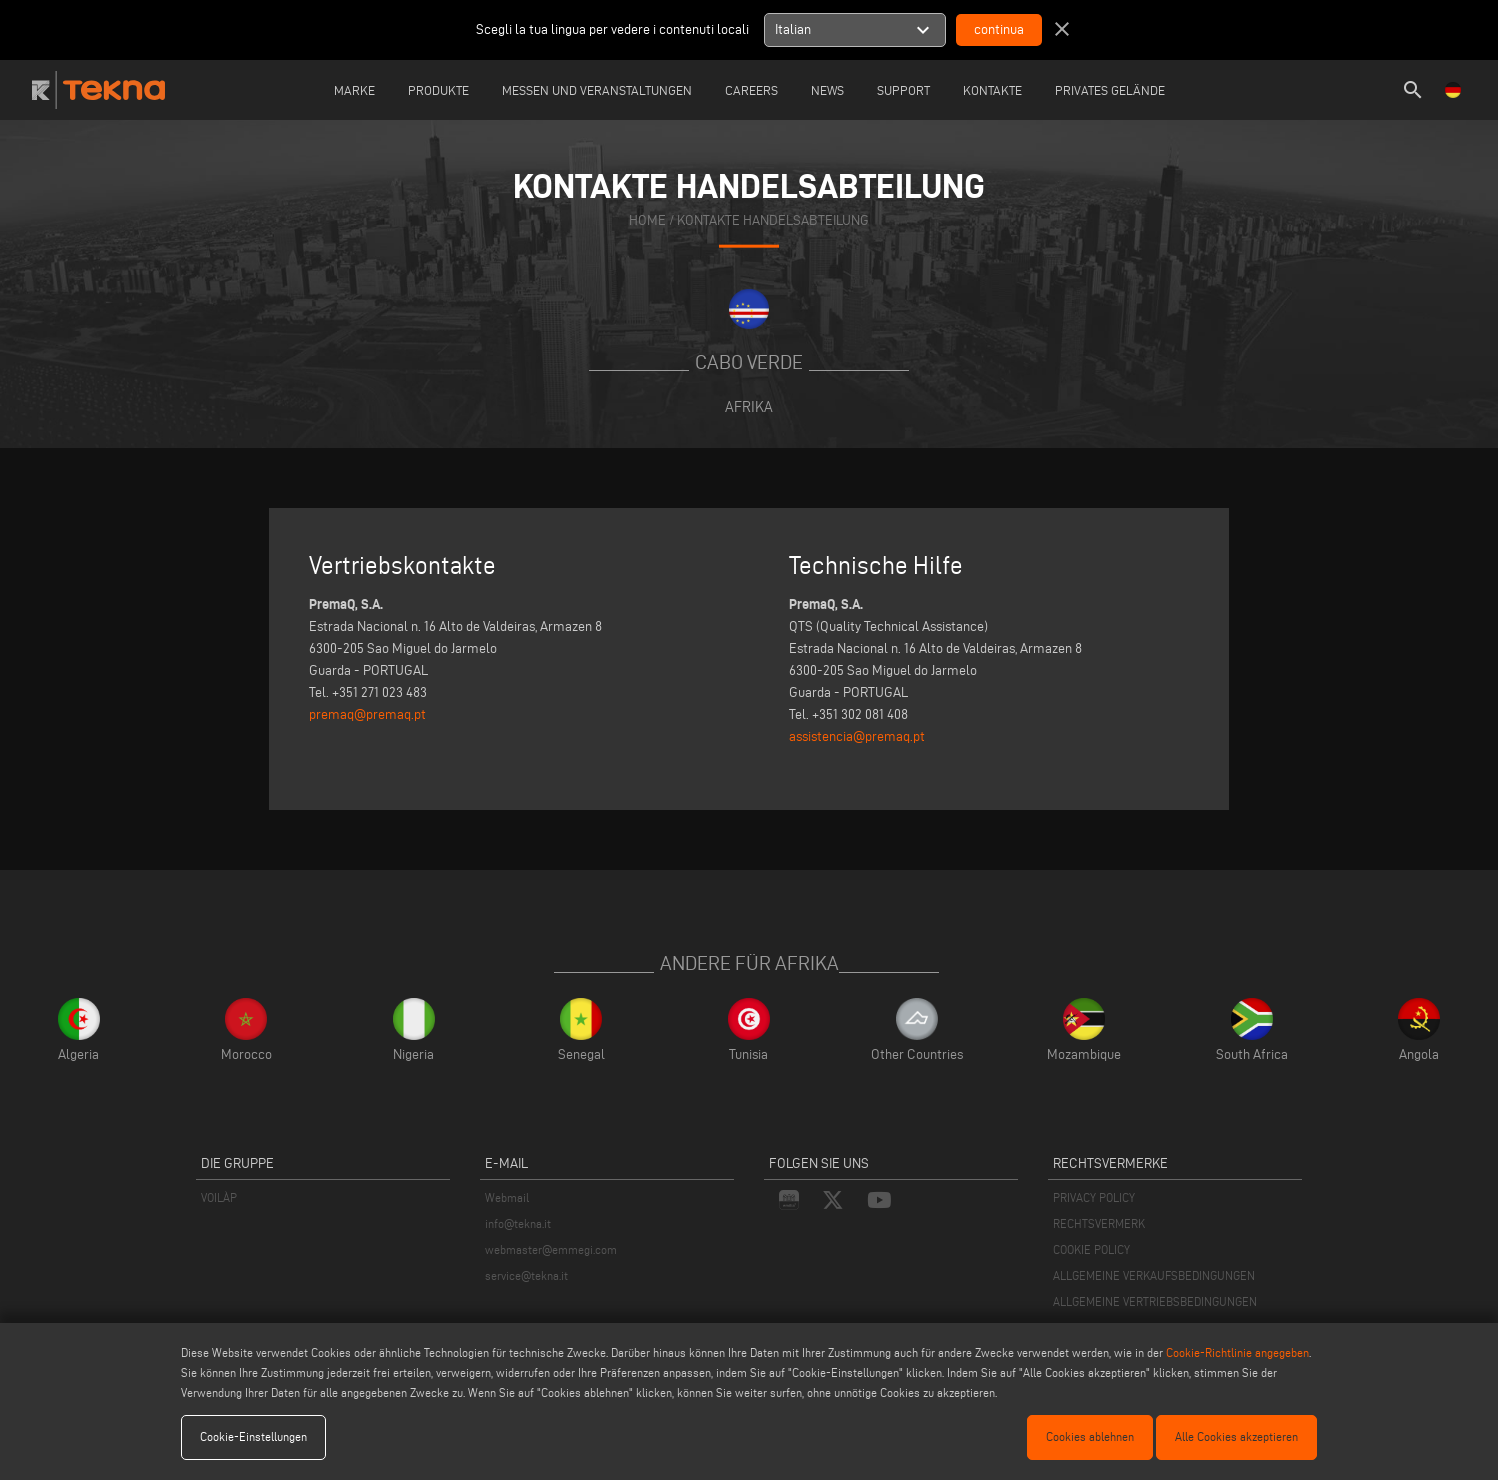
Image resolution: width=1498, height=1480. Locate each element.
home (647, 219)
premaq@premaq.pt (367, 714)
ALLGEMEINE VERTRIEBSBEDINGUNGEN (1155, 1301)
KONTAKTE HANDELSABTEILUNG (773, 219)
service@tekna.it (526, 1275)
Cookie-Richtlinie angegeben (1237, 1352)
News (827, 90)
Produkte (438, 90)
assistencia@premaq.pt (857, 736)
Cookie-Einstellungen (253, 1436)
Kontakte (992, 90)
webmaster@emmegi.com (551, 1249)
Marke (354, 90)
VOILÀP (219, 1197)
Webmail (507, 1197)
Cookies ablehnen (1090, 1436)
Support (903, 90)
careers (751, 90)
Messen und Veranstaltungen (597, 90)
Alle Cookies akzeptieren (1236, 1436)
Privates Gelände (1110, 90)
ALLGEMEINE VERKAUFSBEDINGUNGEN (1154, 1275)
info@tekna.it (518, 1223)
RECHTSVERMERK (1099, 1223)
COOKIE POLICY (1091, 1249)
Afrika (749, 406)
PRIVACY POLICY (1094, 1197)
